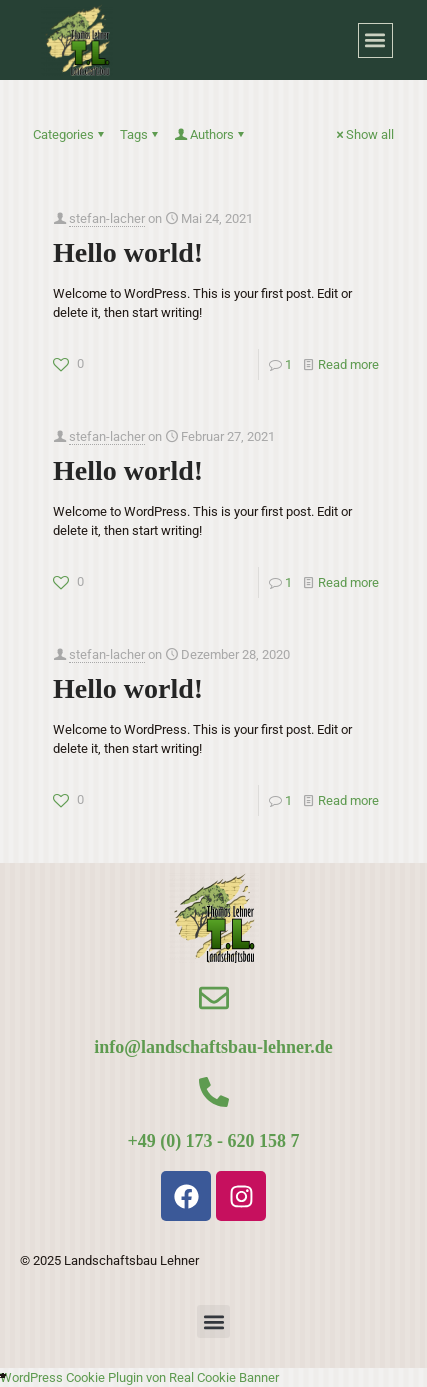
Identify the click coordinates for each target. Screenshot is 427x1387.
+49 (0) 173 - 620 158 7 (213, 1141)
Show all (363, 134)
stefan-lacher (107, 218)
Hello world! (128, 252)
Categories (70, 134)
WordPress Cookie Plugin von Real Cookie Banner (139, 1377)
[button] (375, 40)
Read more (348, 364)
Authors (210, 134)
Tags (140, 134)
